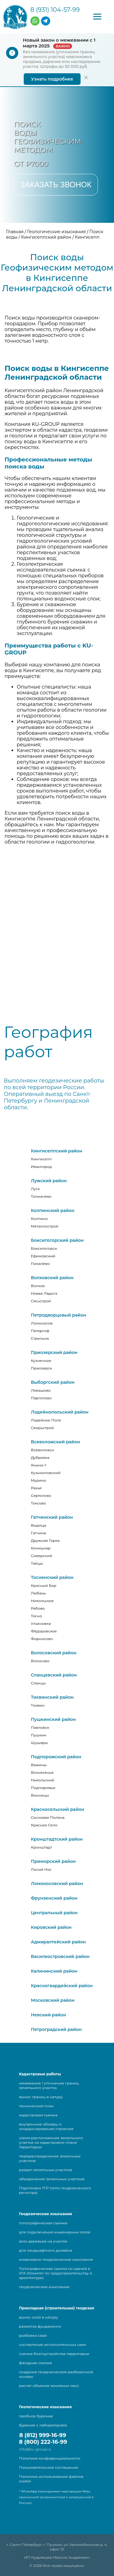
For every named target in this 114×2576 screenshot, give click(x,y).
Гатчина (38, 1533)
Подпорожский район (56, 1756)
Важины (39, 1765)
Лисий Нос (41, 1869)
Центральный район (54, 1912)
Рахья (36, 1488)
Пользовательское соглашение (48, 2467)
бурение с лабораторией (43, 2425)
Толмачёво (41, 1196)
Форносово (42, 1638)
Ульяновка (41, 1623)
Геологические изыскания (45, 2407)
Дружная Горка (45, 1540)
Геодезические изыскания (45, 2214)
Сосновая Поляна (48, 1817)
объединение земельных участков (52, 2179)
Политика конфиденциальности (50, 2458)
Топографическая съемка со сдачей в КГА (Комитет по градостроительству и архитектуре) (55, 2273)
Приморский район (53, 1861)
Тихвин (38, 1705)
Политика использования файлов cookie (51, 2478)
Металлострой (45, 1226)
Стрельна (40, 1338)
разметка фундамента (40, 2326)
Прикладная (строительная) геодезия (56, 2308)
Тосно (36, 1616)
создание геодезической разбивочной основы (56, 2374)
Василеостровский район (60, 1956)
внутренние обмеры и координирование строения (46, 2126)
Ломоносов (42, 1323)
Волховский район (52, 1277)
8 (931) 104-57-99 (55, 9)
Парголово (41, 1398)
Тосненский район (52, 1577)
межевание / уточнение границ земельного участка (49, 2085)
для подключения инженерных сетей (55, 2232)
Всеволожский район (55, 1442)
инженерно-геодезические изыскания (56, 2259)
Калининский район (54, 1971)
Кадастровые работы (40, 2074)
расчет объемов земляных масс (49, 2385)
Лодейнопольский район (60, 1412)
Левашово (41, 1390)
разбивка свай (33, 2335)
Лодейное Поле (46, 1420)
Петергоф (40, 1330)
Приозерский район (54, 1352)
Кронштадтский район (57, 1839)
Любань (38, 1593)
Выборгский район (53, 1382)
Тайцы (37, 1563)
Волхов (38, 1285)
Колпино (39, 1218)
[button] (97, 16)
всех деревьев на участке (43, 2241)
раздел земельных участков (45, 2169)
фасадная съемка (35, 2362)
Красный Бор (44, 1585)
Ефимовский (43, 1256)
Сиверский (41, 1555)
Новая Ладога (44, 1293)
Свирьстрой (42, 1427)
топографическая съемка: (43, 2223)
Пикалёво (40, 1263)
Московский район (53, 2000)
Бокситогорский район (57, 1240)
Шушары (39, 1742)
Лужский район (49, 1180)
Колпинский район (53, 1210)
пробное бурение (36, 2416)
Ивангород (41, 1166)
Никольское (42, 1600)
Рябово (38, 1608)
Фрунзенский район (54, 1898)
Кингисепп (41, 1159)
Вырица (38, 1525)
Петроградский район (56, 2029)
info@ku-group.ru (35, 2449)
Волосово (40, 1661)
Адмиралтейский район (58, 1942)
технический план (36, 2106)
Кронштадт (41, 1847)
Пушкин (39, 1735)
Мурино (38, 1480)
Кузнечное (41, 1360)
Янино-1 (38, 1465)
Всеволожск (42, 1450)
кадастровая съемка (38, 2115)
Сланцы (38, 1683)
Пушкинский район (53, 1719)
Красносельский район (58, 1809)
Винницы (40, 1795)
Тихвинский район (52, 1697)
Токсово (38, 1503)
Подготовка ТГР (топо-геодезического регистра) (55, 2190)
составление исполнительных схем (52, 2344)
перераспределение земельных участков (50, 2158)
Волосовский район (54, 1653)
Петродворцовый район (58, 1315)
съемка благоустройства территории (54, 2353)
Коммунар (41, 1548)
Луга (35, 1188)
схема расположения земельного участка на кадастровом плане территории (51, 2142)
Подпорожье (43, 1787)
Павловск (40, 1727)
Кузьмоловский (46, 1472)
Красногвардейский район (62, 1985)
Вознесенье (42, 1772)
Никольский (42, 1780)
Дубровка (40, 1457)
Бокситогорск (44, 1248)
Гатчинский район (52, 1517)
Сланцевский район (54, 1675)
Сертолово (41, 1495)
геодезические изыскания (44, 2286)
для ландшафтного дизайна (45, 2250)
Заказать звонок (56, 184)
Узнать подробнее (52, 79)
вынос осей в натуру (38, 2317)
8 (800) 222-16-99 (43, 2442)
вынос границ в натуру (41, 2096)
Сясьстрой (41, 1301)
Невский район (48, 2015)
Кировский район (51, 1927)
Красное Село (44, 1825)
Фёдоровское (44, 1631)
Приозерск (41, 1368)
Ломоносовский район (57, 1883)
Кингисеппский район (56, 1151)
